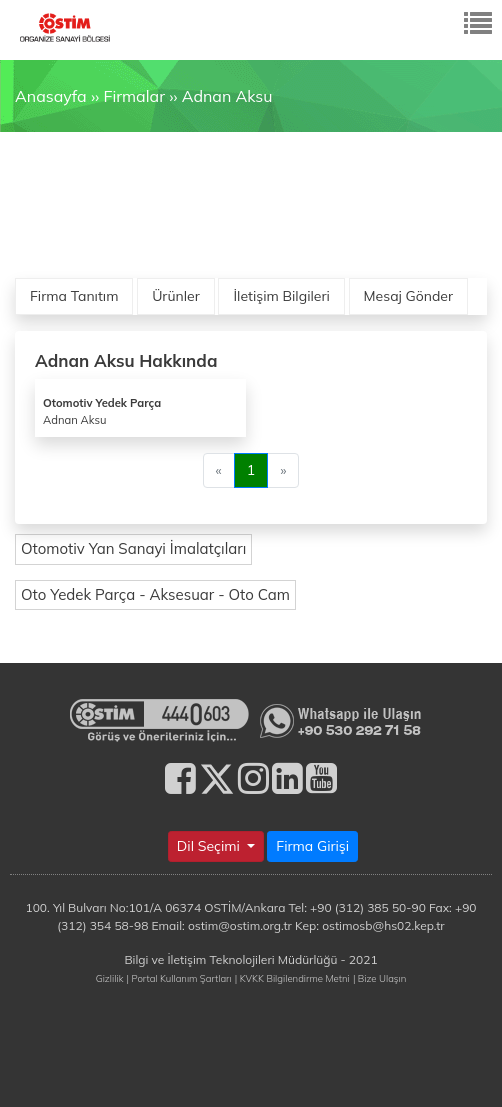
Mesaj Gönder (409, 296)
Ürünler (176, 296)
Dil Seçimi (210, 846)
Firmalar (133, 96)
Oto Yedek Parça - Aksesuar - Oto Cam (155, 594)
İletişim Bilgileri (281, 296)
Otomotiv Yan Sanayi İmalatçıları (133, 548)
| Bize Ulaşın (379, 978)
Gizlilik (110, 978)
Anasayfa (51, 96)
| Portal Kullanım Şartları (179, 978)
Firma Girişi (312, 846)
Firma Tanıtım (74, 296)
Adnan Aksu (227, 96)
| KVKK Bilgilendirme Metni (292, 978)
